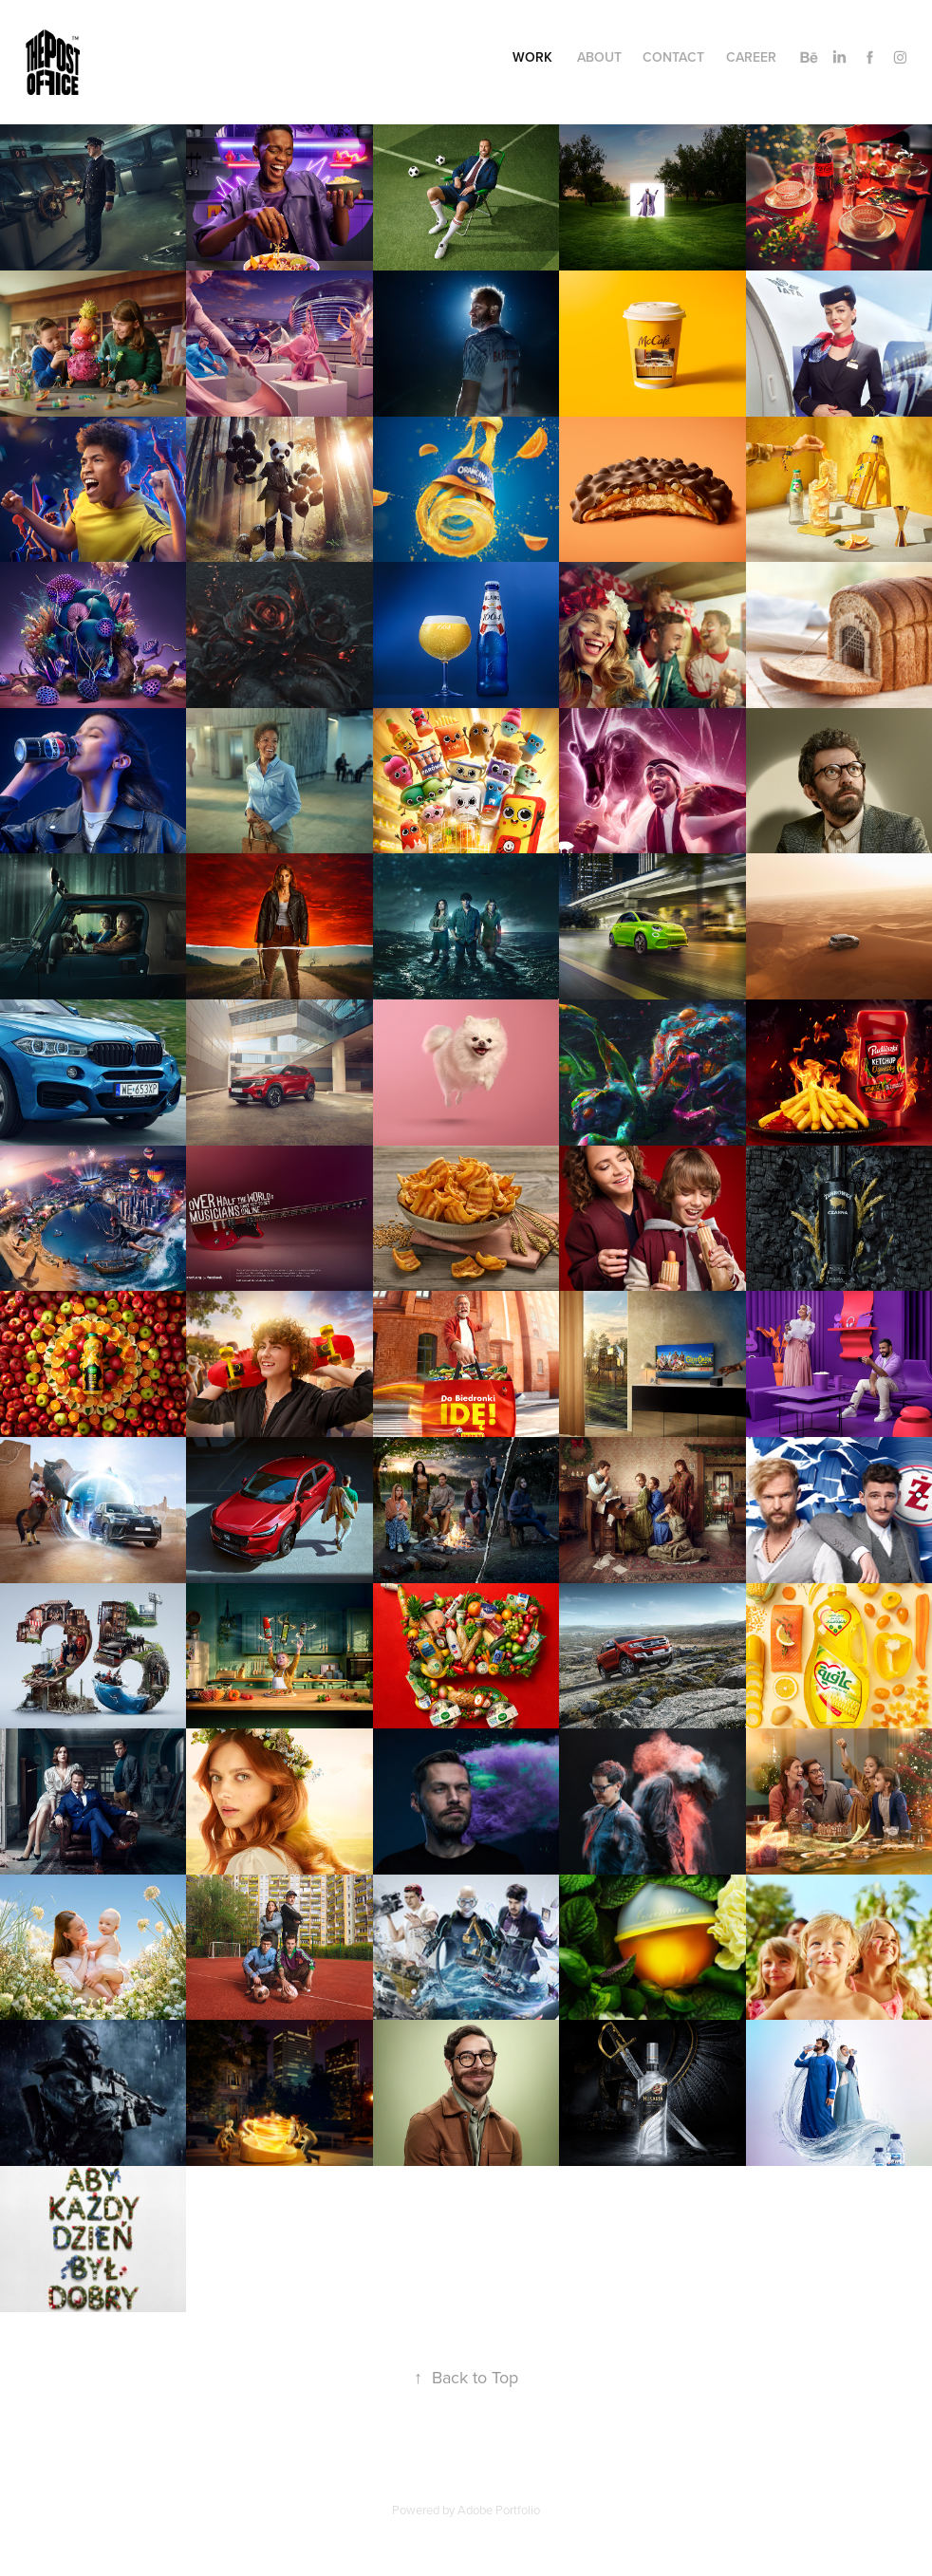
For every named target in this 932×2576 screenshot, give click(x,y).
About (599, 56)
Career (751, 56)
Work (532, 56)
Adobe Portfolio (498, 2509)
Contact (673, 56)
